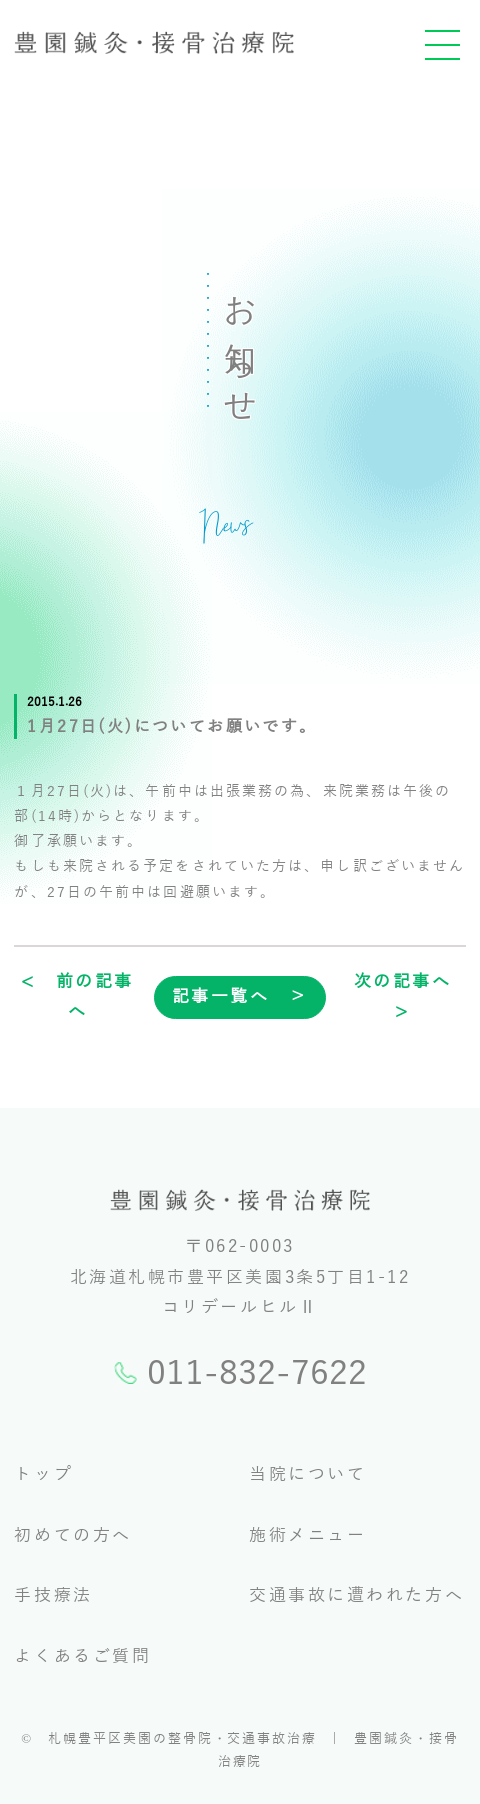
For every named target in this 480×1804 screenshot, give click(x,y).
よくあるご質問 (82, 1656)
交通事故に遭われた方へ (356, 1595)
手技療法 (53, 1595)
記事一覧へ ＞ (240, 996)
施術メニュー (307, 1535)
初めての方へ (72, 1535)
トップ (43, 1474)
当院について (307, 1474)
